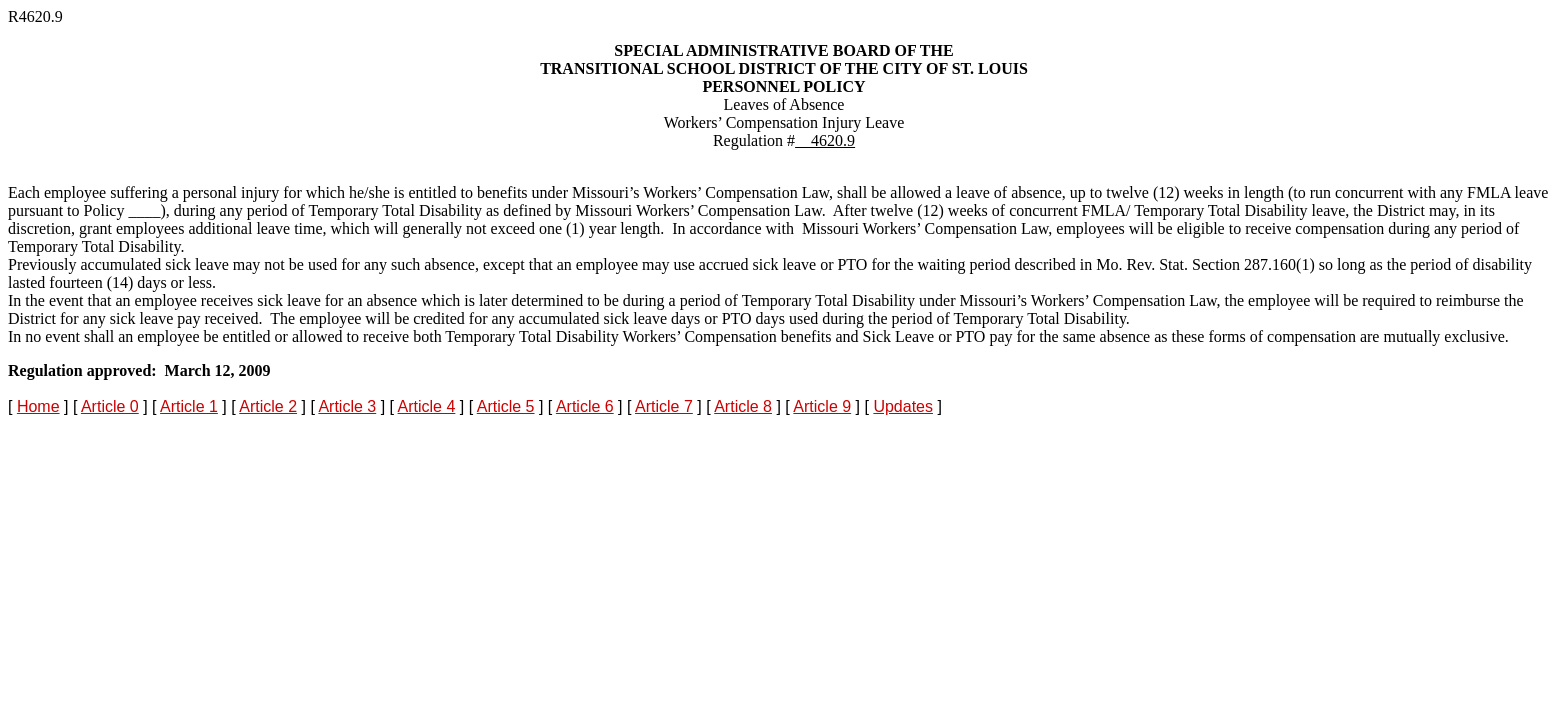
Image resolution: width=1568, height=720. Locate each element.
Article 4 (427, 406)
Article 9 (822, 406)
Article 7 (664, 406)
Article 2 (268, 406)
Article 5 (506, 406)
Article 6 (585, 406)
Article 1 (189, 406)
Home (38, 406)
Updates (903, 406)
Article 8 (743, 406)
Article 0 (110, 406)
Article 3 (347, 406)
